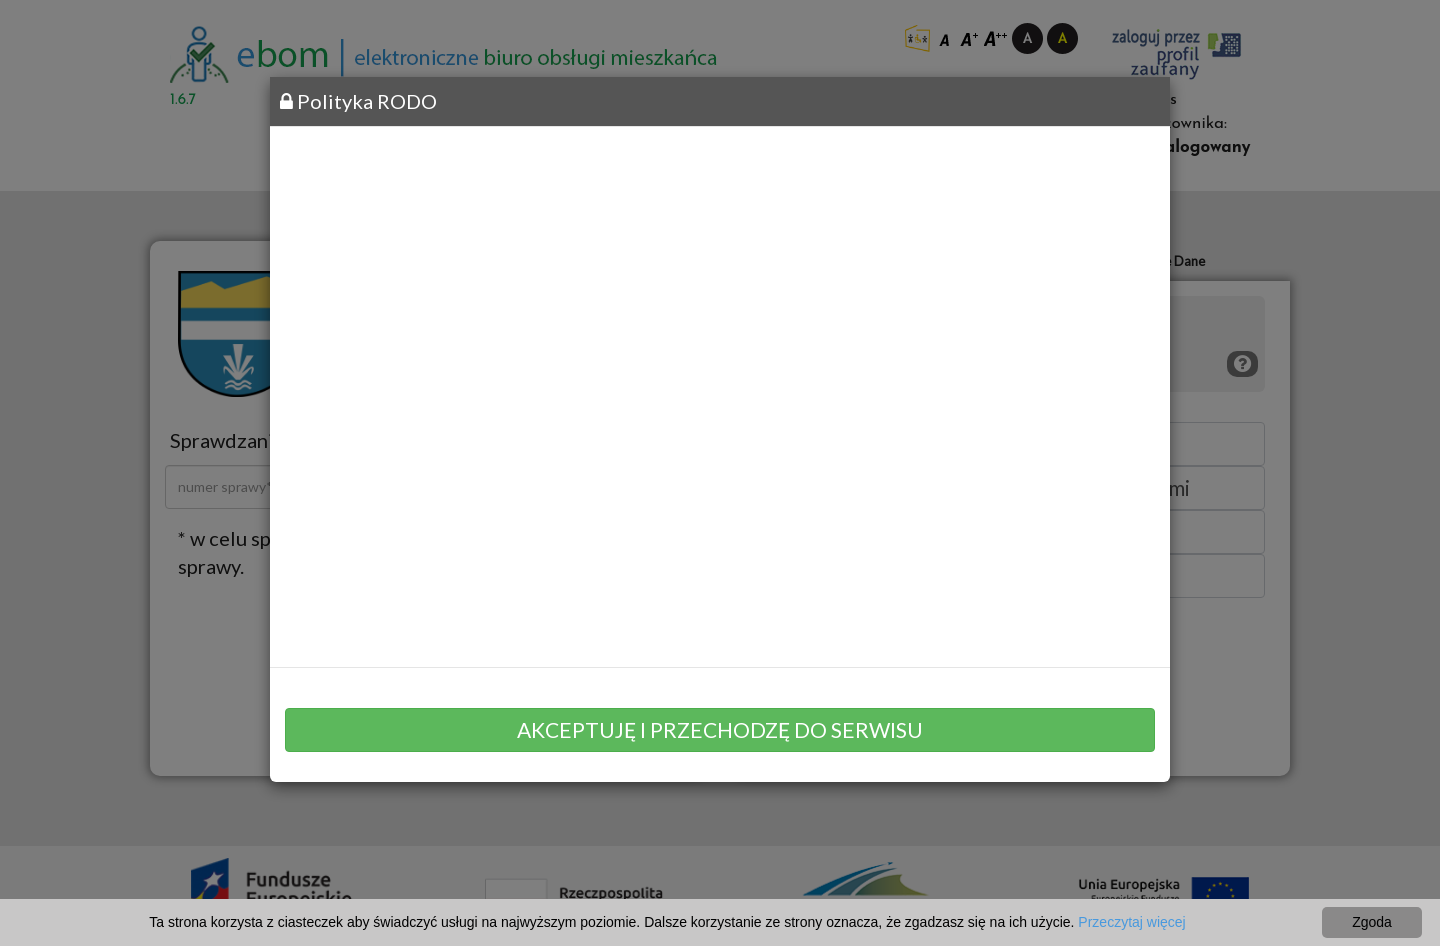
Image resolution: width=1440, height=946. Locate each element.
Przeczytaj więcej (1131, 922)
